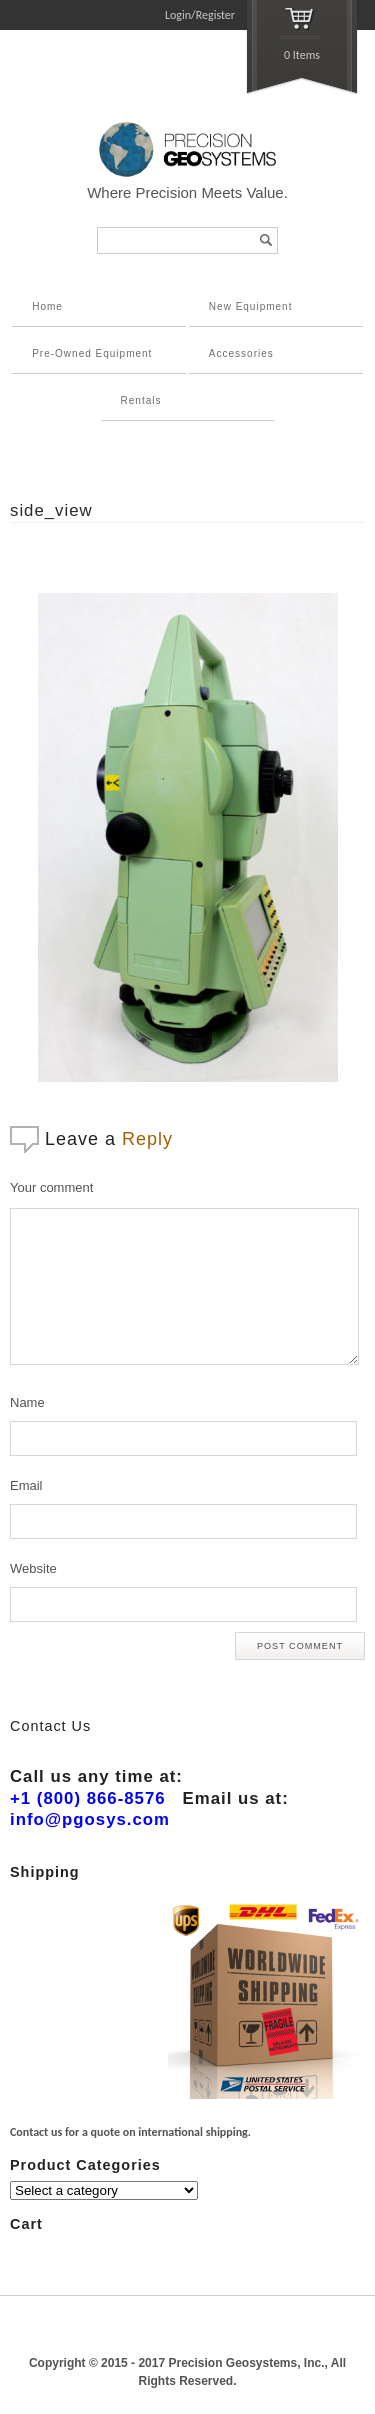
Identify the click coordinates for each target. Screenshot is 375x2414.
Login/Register (200, 15)
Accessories (241, 353)
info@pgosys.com (90, 1819)
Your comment (51, 1187)
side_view (51, 510)
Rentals (141, 400)
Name (27, 1402)
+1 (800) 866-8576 (88, 1798)
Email (26, 1485)
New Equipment (251, 306)
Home (47, 306)
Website (33, 1568)
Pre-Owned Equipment (92, 353)
